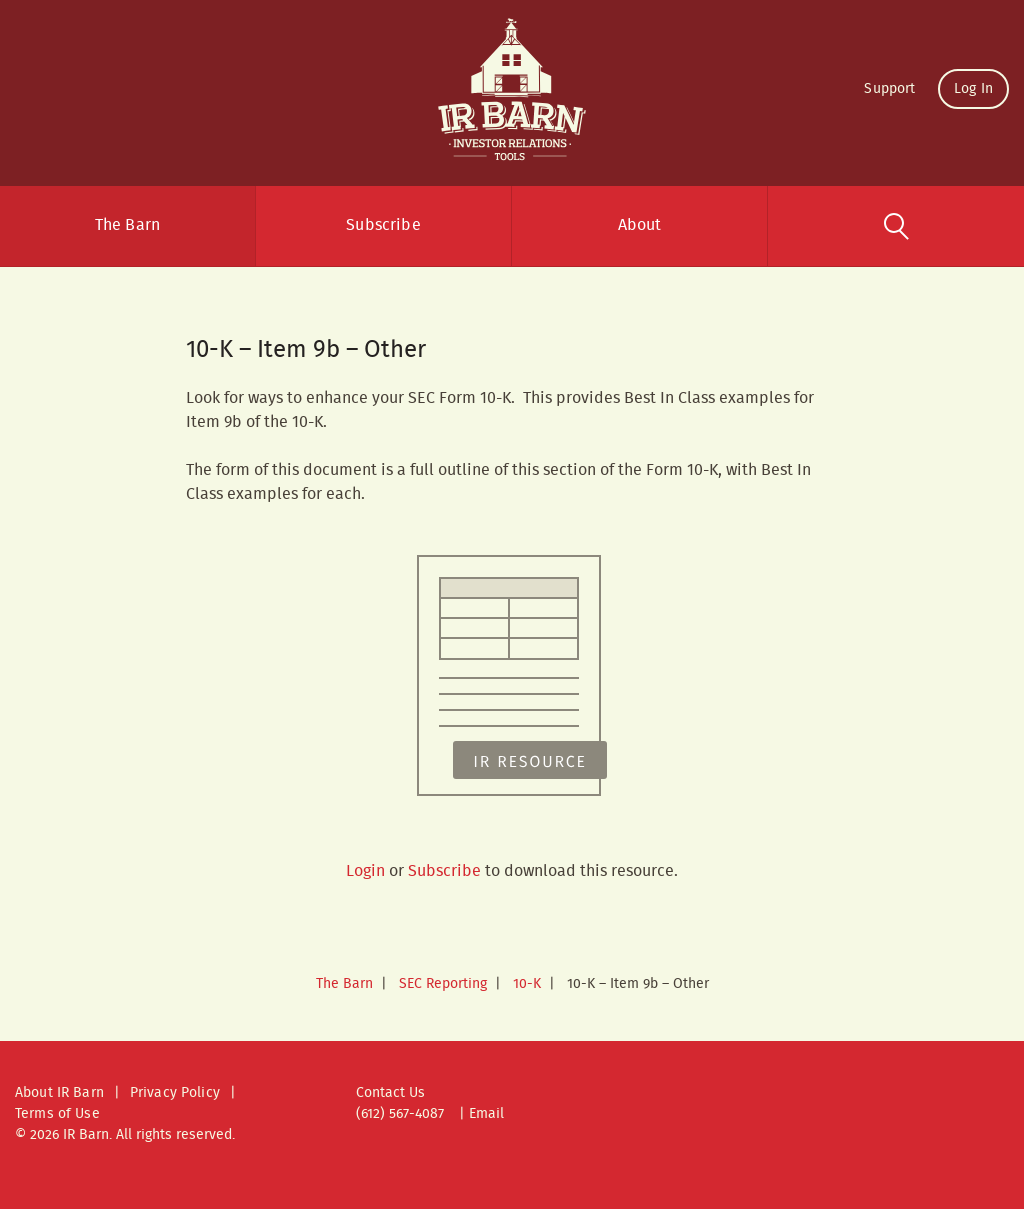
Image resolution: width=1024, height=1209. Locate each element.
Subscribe (383, 225)
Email (486, 1114)
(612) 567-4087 (400, 1114)
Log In (973, 89)
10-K (527, 984)
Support (889, 89)
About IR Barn (59, 1093)
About (640, 225)
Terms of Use (57, 1114)
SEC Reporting (443, 984)
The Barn (127, 225)
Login (365, 871)
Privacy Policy (175, 1093)
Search (896, 226)
